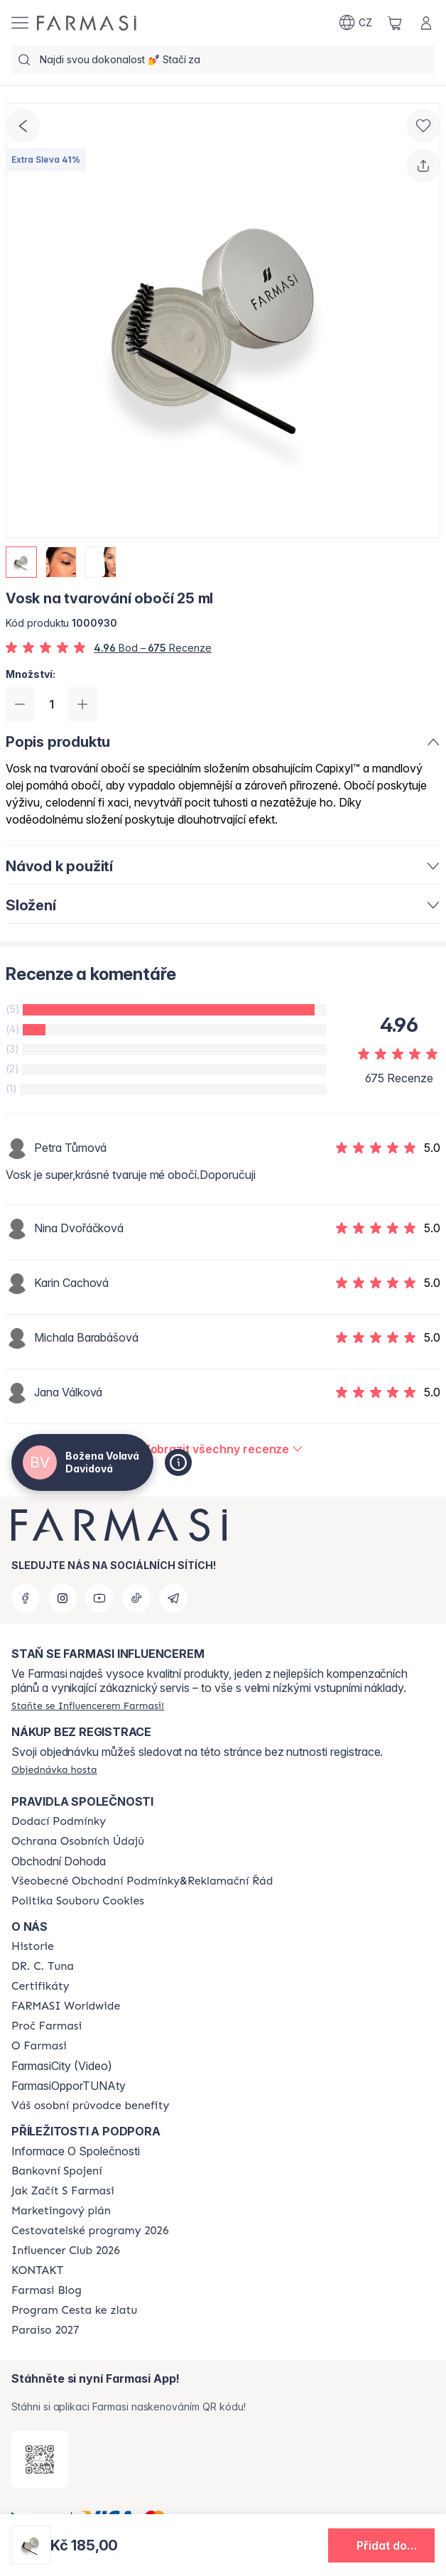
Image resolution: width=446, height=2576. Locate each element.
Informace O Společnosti (75, 2151)
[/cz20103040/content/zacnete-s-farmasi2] (62, 2191)
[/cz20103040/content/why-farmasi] (46, 2026)
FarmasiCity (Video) (61, 2066)
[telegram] (173, 1598)
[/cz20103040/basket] (394, 22)
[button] (381, 2545)
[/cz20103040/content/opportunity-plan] (61, 2211)
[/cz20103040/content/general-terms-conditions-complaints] (142, 1881)
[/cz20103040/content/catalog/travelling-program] (89, 2231)
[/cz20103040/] (86, 23)
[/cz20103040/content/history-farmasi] (32, 1946)
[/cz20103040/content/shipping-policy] (58, 1821)
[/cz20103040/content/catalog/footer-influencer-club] (65, 2250)
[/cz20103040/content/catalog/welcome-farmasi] (90, 2105)
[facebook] (25, 1598)
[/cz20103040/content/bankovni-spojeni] (56, 2171)
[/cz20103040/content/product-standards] (40, 1986)
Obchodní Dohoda (58, 1861)
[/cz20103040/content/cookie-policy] (77, 1901)
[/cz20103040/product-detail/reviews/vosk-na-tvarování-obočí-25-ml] (223, 1449)
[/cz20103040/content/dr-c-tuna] (42, 1966)
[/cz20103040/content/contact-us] (37, 2270)
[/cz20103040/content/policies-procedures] (77, 1841)
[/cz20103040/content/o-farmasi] (39, 2046)
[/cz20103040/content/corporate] (65, 2006)
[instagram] (62, 1598)
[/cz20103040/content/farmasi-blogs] (46, 2290)
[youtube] (99, 1598)
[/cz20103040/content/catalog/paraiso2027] (45, 2330)
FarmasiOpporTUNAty (68, 2086)
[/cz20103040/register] (87, 1705)
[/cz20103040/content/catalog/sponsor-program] (74, 2310)
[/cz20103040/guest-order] (54, 1769)
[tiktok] (136, 1598)
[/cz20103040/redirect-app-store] (39, 2459)
